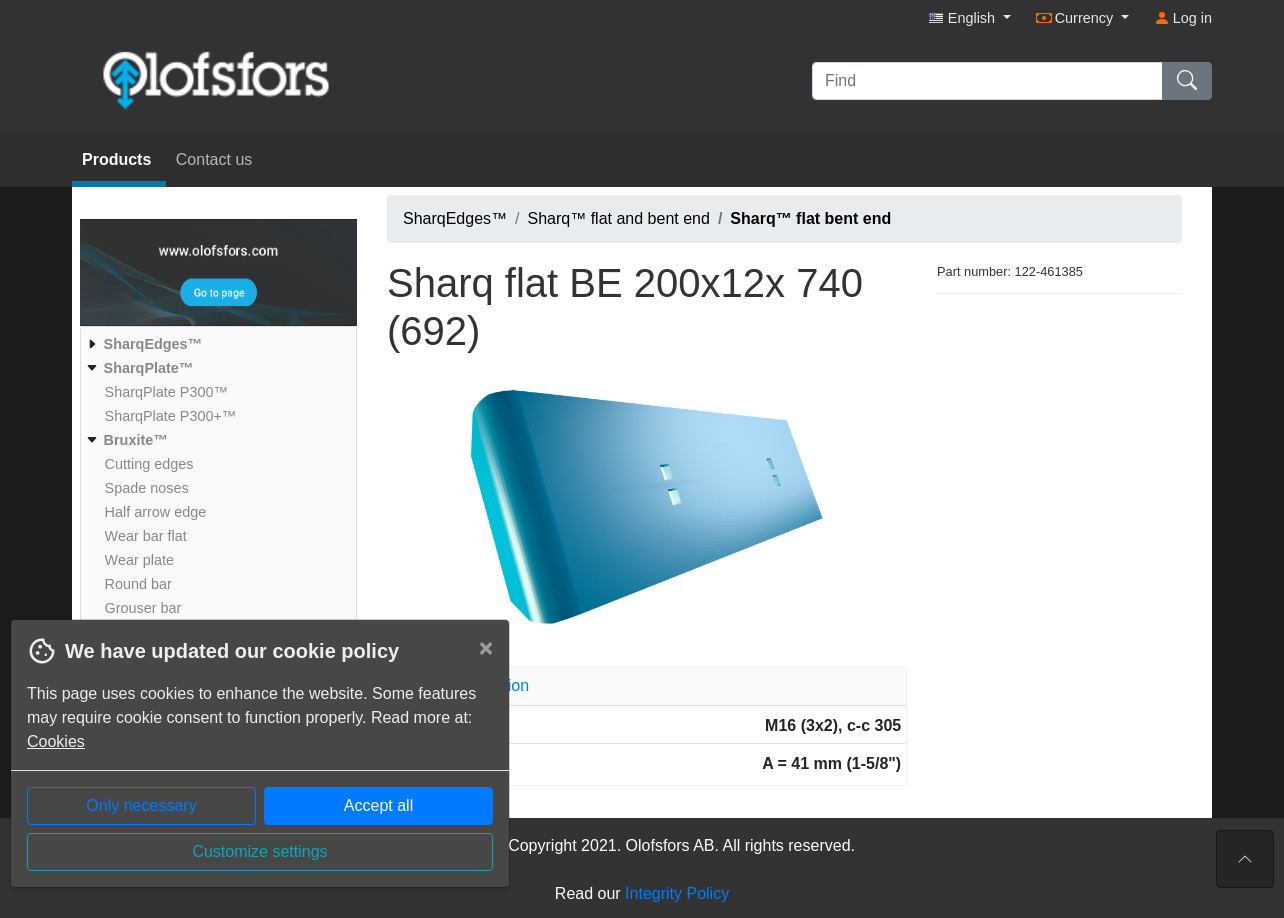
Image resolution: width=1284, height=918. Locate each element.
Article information (465, 685)
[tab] (647, 686)
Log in (1183, 18)
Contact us (214, 159)
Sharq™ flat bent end (810, 218)
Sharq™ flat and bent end (619, 218)
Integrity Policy (677, 893)
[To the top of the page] (1245, 859)
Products (119, 159)
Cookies (56, 741)
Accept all (378, 805)
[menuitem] (216, 344)
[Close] (486, 648)
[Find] (987, 81)
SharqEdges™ (455, 218)
